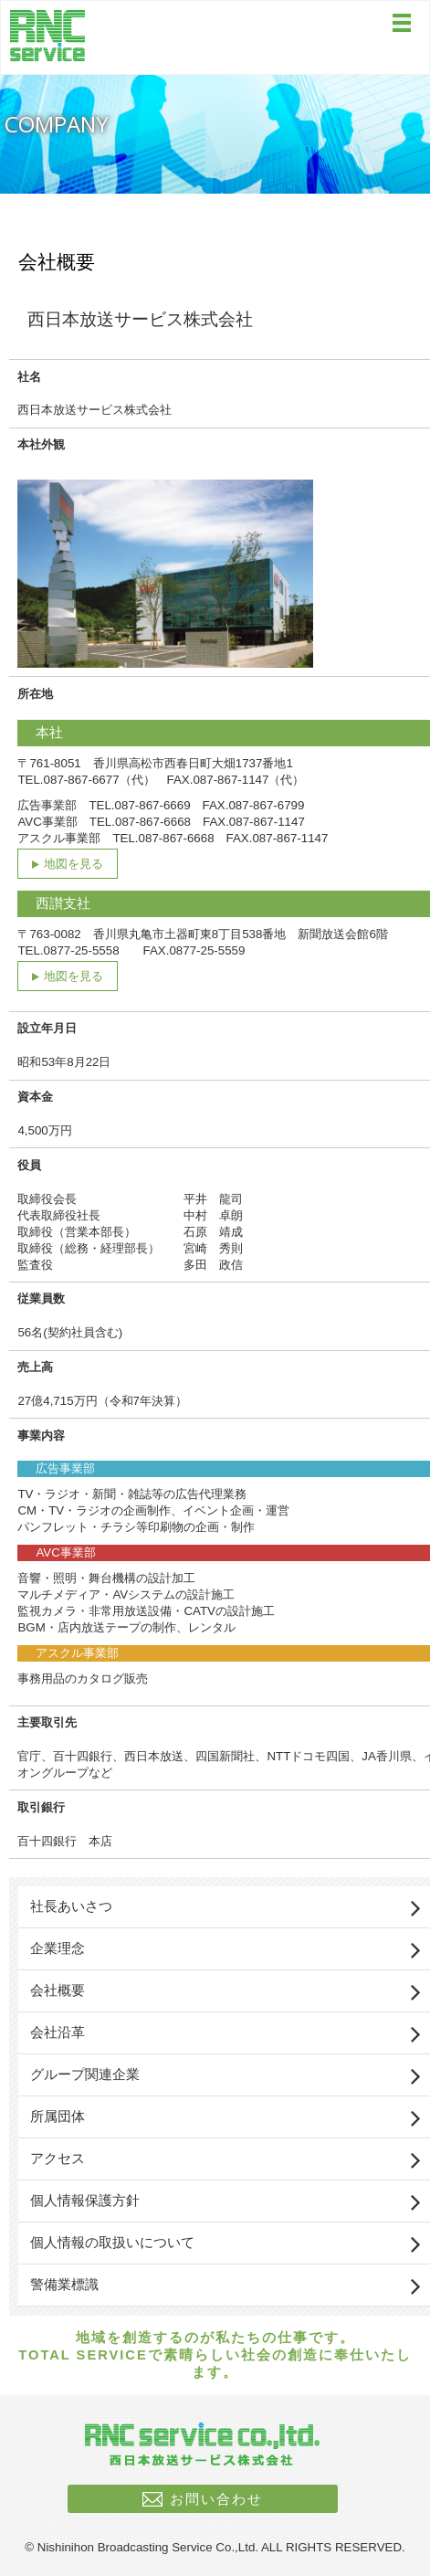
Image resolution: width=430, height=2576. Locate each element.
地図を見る (73, 864)
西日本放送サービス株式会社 (48, 35)
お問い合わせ (216, 2499)
